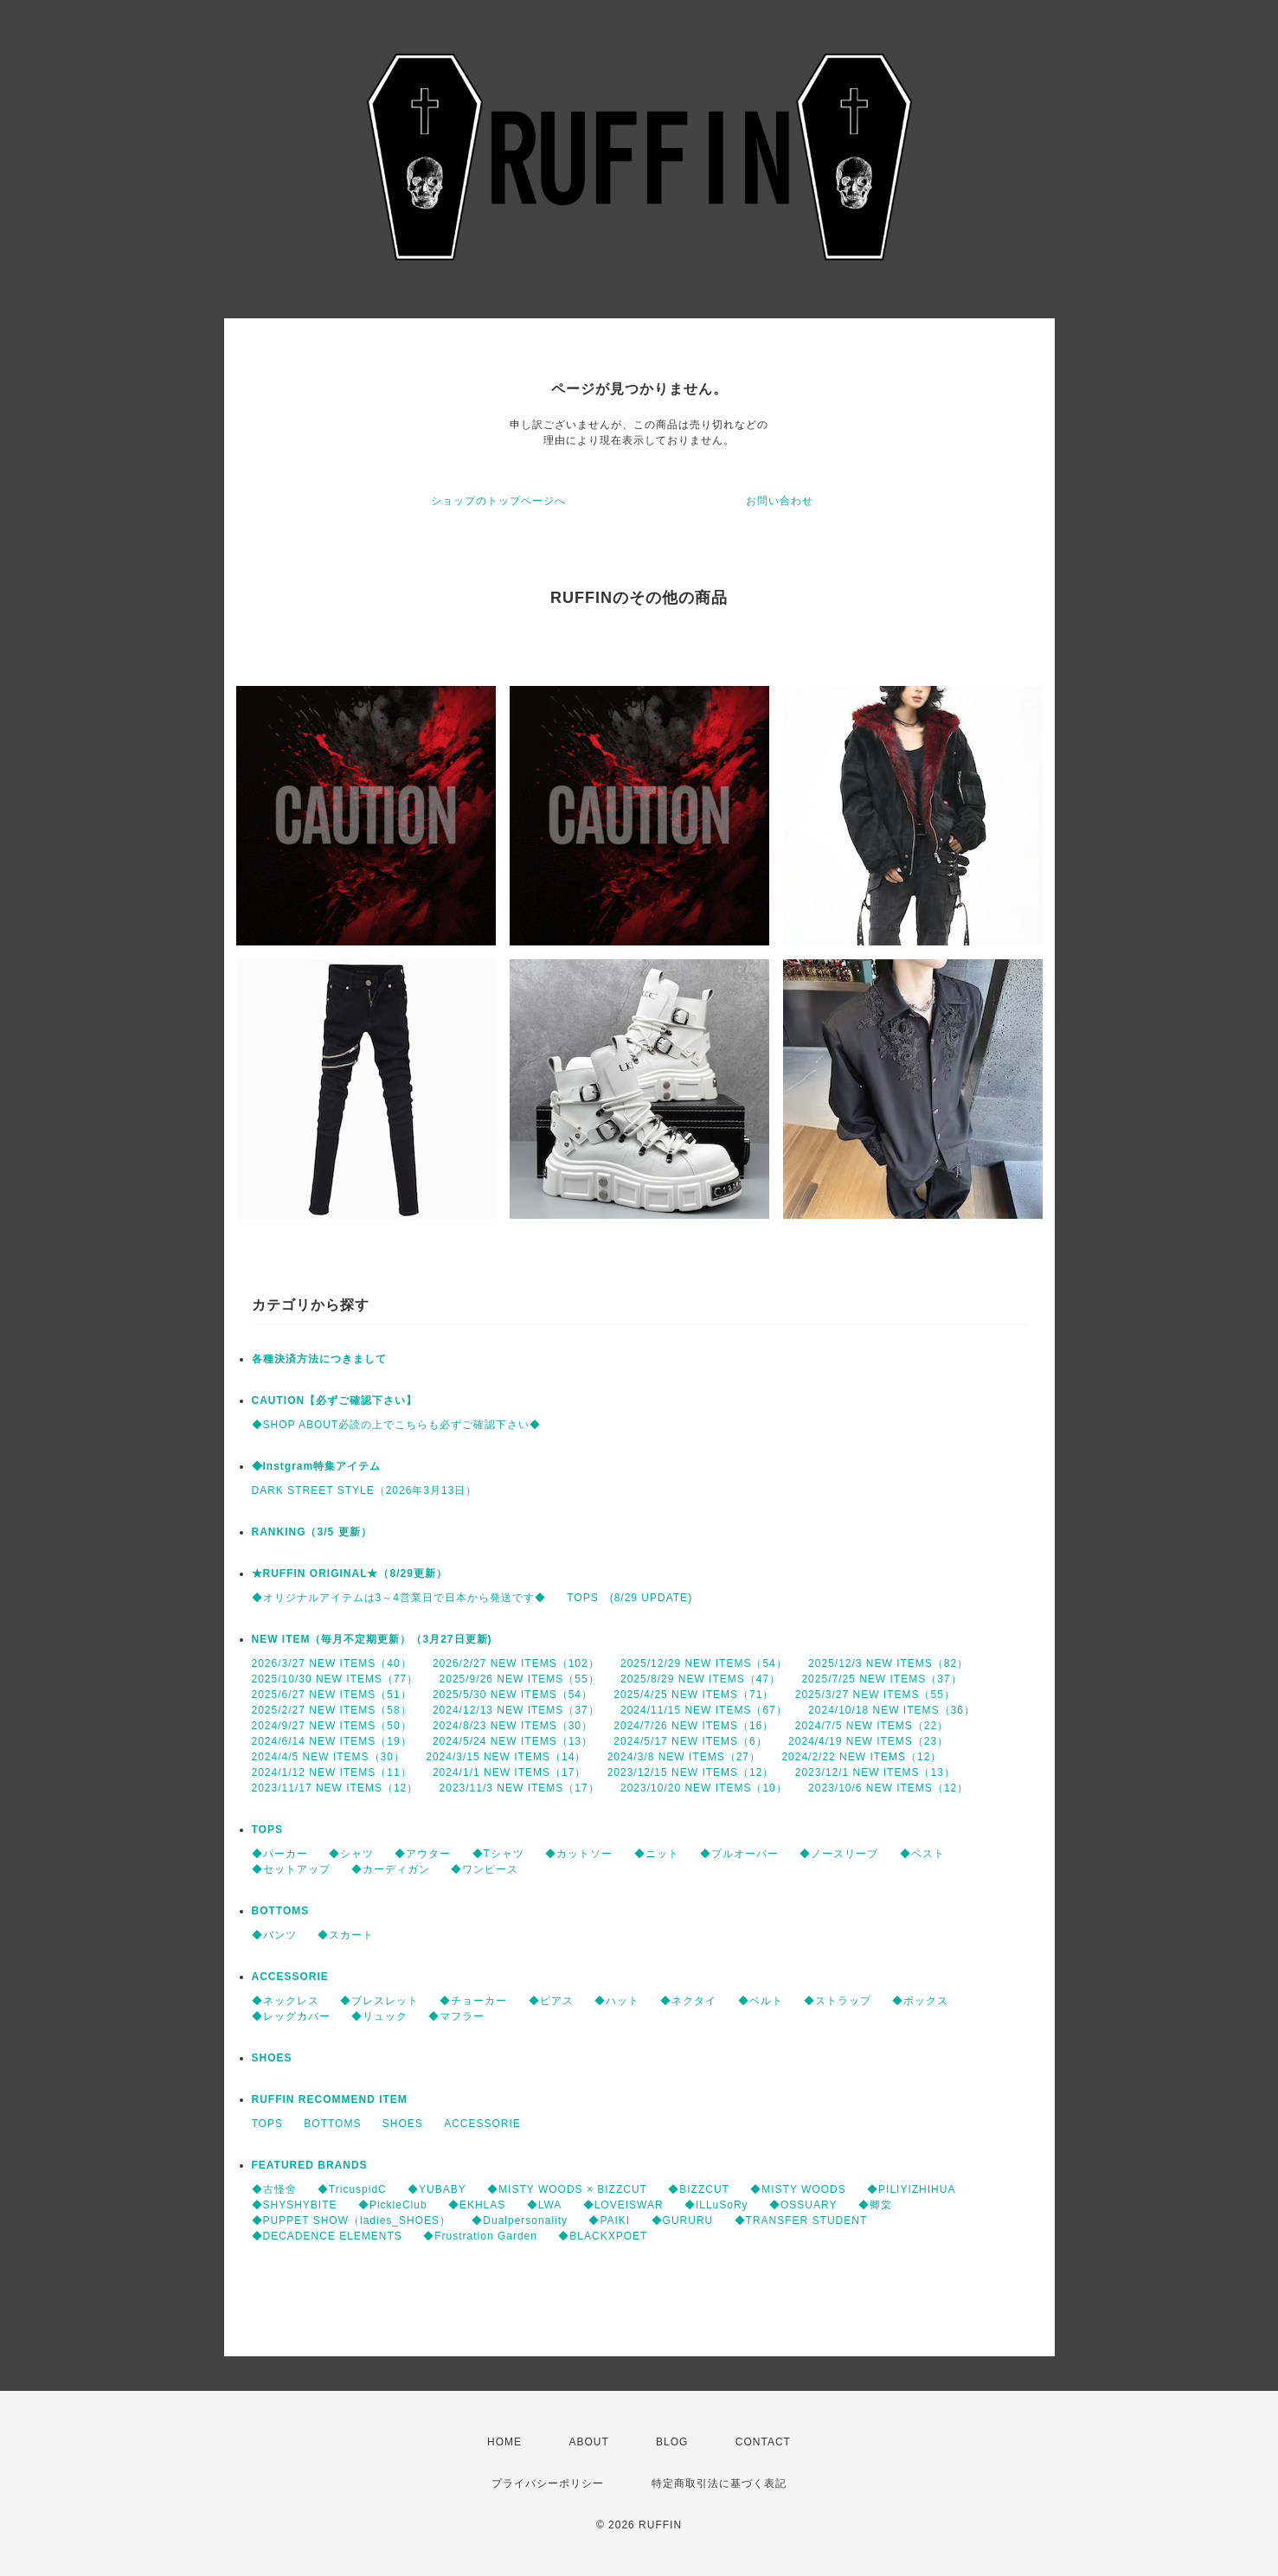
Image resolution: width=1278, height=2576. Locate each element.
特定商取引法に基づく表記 (719, 2483)
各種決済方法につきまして (319, 1359)
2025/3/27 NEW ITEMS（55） (875, 1694)
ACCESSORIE (290, 1976)
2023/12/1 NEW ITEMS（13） (875, 1772)
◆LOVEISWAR (623, 2205)
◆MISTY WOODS (797, 2189)
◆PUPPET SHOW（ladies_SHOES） (352, 2220)
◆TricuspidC (352, 2189)
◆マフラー (456, 2016)
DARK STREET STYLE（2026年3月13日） (365, 1490)
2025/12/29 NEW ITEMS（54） (703, 1663)
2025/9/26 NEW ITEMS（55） (520, 1679)
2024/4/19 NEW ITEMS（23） (868, 1741)
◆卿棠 (875, 2205)
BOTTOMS (281, 1911)
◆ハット (616, 2001)
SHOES (272, 2058)
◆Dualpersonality (520, 2220)
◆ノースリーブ (839, 1854)
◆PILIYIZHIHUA (911, 2189)
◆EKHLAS (476, 2205)
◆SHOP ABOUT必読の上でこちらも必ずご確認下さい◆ (397, 1425)
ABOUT (588, 2442)
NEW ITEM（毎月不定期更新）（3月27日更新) (372, 1639)
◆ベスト (922, 1854)
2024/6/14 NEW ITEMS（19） (332, 1741)
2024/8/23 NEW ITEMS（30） (513, 1726)
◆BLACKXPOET (602, 2236)
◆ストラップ (837, 2001)
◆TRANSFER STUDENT (801, 2220)
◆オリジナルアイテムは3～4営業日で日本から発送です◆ (399, 1598)
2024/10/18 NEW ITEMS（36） (891, 1710)
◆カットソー (579, 1854)
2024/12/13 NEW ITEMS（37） (516, 1710)
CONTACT (763, 2442)
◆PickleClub (392, 2205)
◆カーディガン (390, 1869)
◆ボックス (920, 2001)
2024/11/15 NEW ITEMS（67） (703, 1710)
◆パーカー (280, 1854)
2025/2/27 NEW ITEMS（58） (332, 1710)
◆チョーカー (473, 2001)
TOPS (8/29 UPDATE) (629, 1598)
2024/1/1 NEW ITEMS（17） (509, 1772)
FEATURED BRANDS (310, 2165)
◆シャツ (351, 1854)
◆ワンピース (484, 1869)
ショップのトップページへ (498, 501)
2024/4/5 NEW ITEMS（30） (328, 1757)
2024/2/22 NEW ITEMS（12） (861, 1757)
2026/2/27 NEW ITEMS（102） (516, 1663)
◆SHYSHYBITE (294, 2205)
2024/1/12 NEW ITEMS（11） (332, 1772)
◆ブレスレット (379, 2001)
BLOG (672, 2442)
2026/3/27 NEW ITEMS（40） (332, 1663)
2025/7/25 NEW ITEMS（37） (881, 1679)
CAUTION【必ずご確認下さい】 (335, 1400)
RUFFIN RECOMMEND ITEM (330, 2099)
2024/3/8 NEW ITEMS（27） (684, 1757)
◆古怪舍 (274, 2189)
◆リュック (379, 2016)
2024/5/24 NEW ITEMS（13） (513, 1741)
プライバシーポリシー (547, 2483)
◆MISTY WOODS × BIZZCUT (567, 2189)
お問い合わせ (779, 501)
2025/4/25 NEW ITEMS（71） (693, 1694)
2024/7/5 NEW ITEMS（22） (871, 1726)
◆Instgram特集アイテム (317, 1466)
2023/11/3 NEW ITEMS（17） (520, 1788)
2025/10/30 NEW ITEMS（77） (335, 1679)
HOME (504, 2442)
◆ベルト (760, 2001)
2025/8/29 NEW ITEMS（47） (700, 1679)
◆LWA (544, 2205)
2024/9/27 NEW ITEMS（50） (332, 1726)
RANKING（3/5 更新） (312, 1532)
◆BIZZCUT (698, 2189)
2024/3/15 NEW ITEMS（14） (506, 1757)
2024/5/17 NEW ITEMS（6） (690, 1741)
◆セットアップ (291, 1869)
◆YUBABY (437, 2189)
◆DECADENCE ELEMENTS (327, 2236)
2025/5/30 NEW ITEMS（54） (513, 1694)
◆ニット (656, 1854)
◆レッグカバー (291, 2016)
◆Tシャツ (498, 1854)
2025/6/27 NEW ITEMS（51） (332, 1694)
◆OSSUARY (803, 2205)
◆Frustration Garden (480, 2236)
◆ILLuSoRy (716, 2205)
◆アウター (423, 1854)
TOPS (267, 1829)
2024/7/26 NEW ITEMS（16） (693, 1726)
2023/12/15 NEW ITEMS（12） (690, 1772)
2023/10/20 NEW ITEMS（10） (703, 1788)
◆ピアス (551, 2001)
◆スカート (346, 1935)
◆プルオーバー (739, 1854)
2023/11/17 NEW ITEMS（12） (335, 1788)
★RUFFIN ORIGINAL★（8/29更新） (349, 1573)
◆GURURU (683, 2220)
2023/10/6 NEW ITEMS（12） (888, 1788)
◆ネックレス (285, 2001)
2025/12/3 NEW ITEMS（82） (888, 1663)
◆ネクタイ (688, 2001)
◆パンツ (274, 1935)
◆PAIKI (609, 2220)
